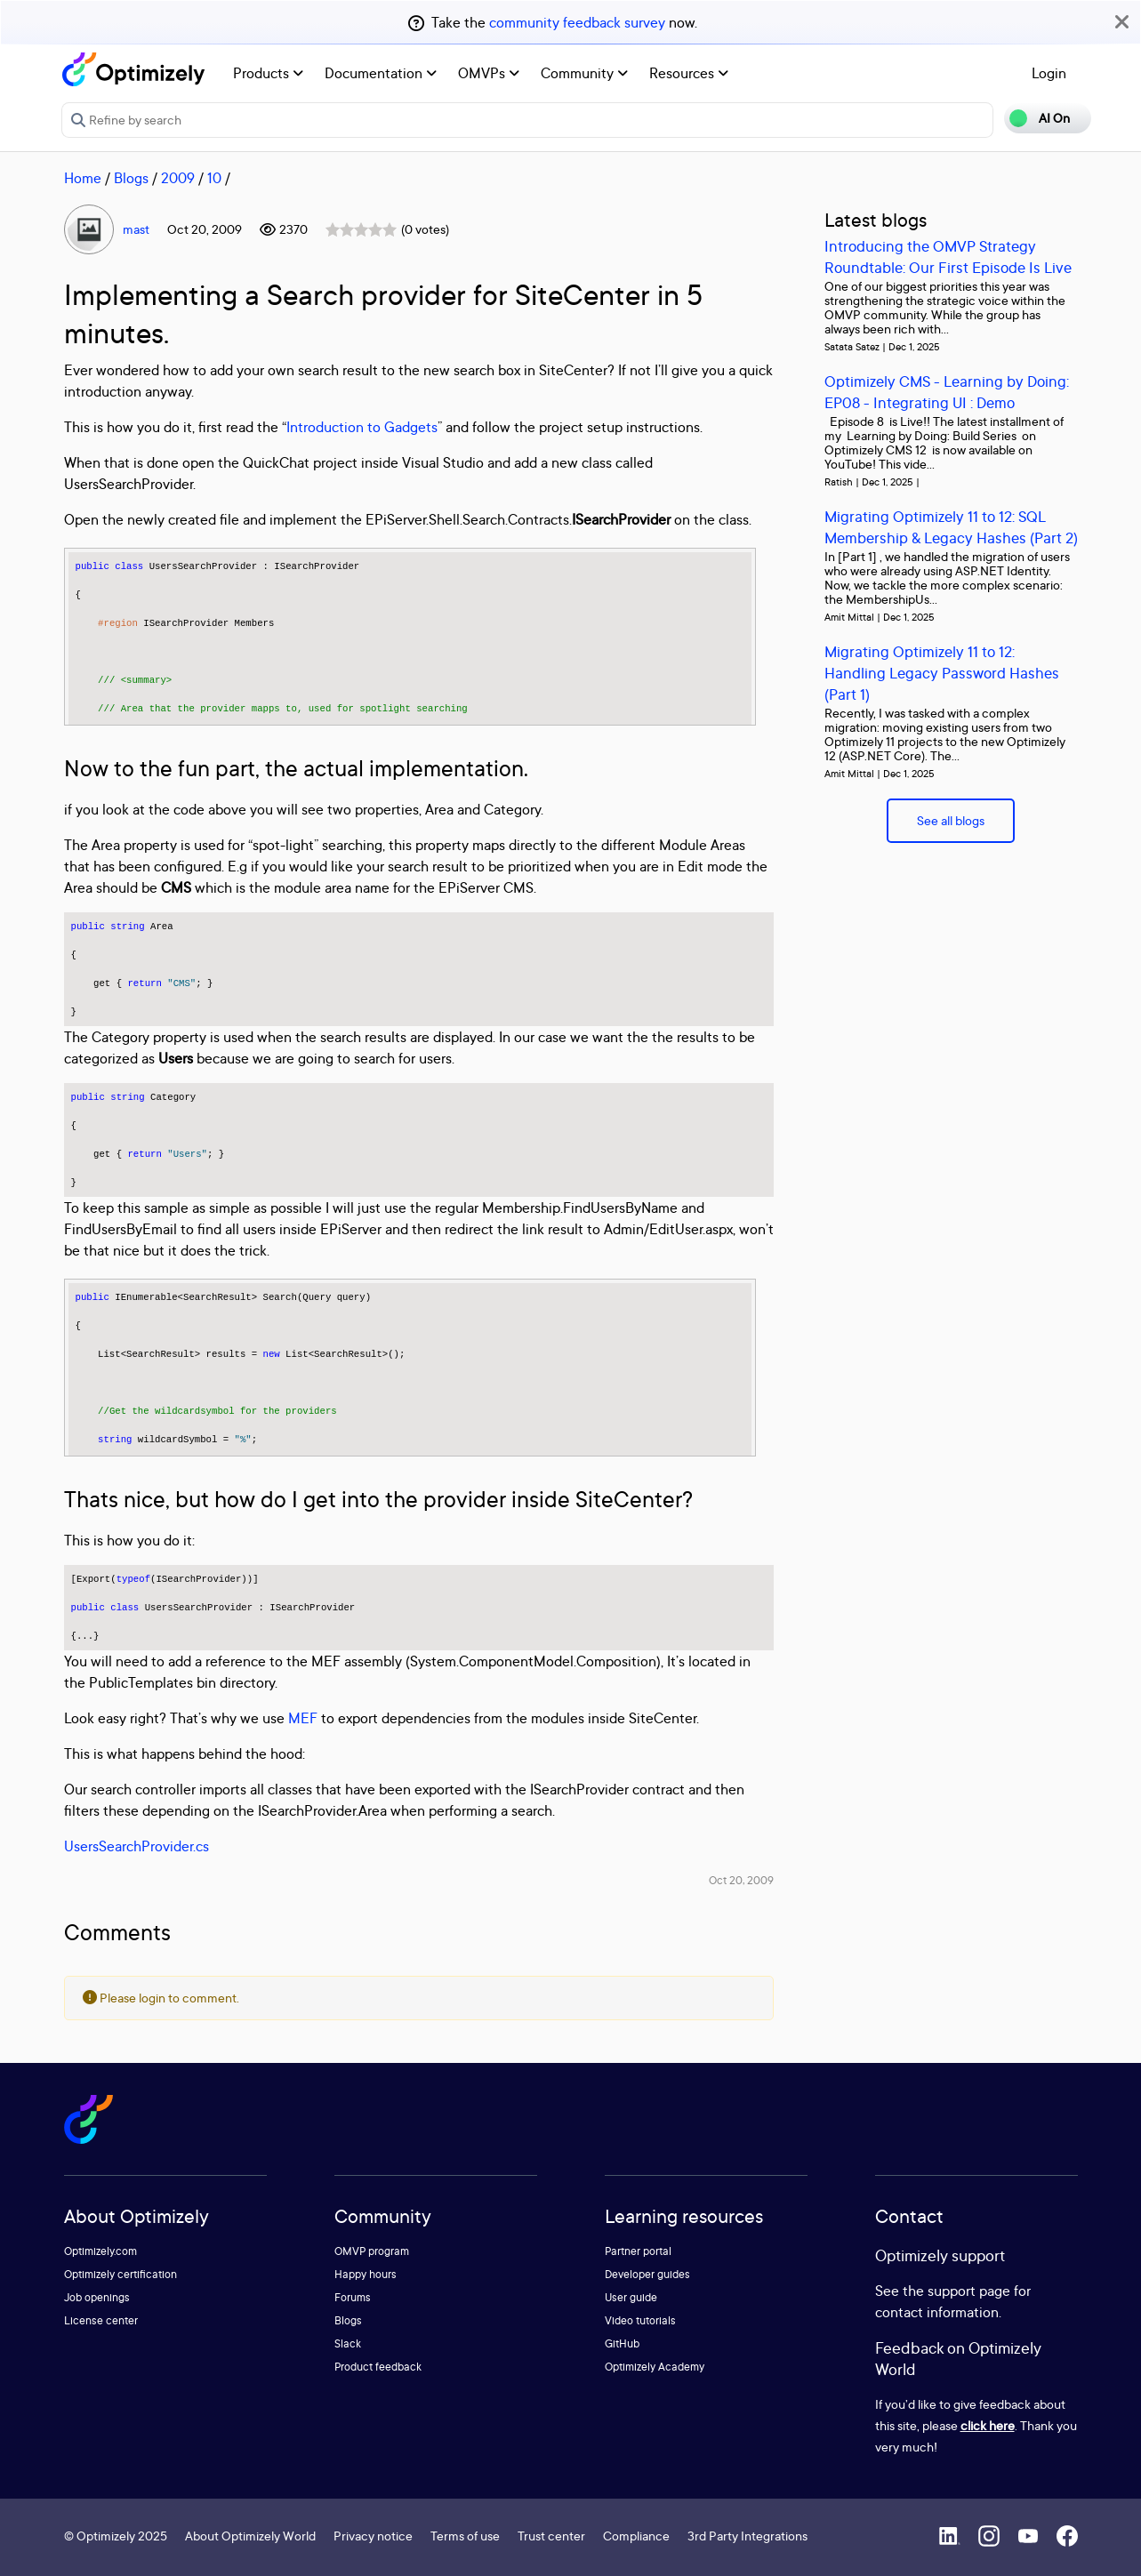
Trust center (551, 2535)
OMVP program (371, 2251)
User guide (631, 2297)
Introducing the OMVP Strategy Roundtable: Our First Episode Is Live (948, 256)
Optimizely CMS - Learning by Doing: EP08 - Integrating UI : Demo (946, 392)
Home (82, 178)
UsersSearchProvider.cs (136, 1846)
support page (969, 2290)
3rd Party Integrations (747, 2535)
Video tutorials (640, 2320)
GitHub (622, 2343)
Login (1049, 73)
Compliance (636, 2535)
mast (136, 229)
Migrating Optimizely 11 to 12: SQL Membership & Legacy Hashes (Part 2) (951, 527)
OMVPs (488, 73)
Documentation (381, 73)
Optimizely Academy (654, 2366)
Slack (347, 2343)
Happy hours (365, 2274)
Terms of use (465, 2535)
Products (268, 73)
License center (101, 2320)
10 (214, 178)
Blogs (131, 178)
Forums (352, 2297)
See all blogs (950, 820)
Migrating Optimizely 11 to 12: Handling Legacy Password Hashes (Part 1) (941, 672)
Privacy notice (373, 2535)
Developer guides (647, 2274)
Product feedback (378, 2366)
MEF (302, 1718)
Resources (688, 73)
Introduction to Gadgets (362, 427)
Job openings (97, 2297)
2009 (178, 178)
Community (584, 73)
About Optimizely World (250, 2535)
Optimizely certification (120, 2274)
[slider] (361, 229)
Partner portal (638, 2251)
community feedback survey (577, 22)
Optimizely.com (100, 2251)
